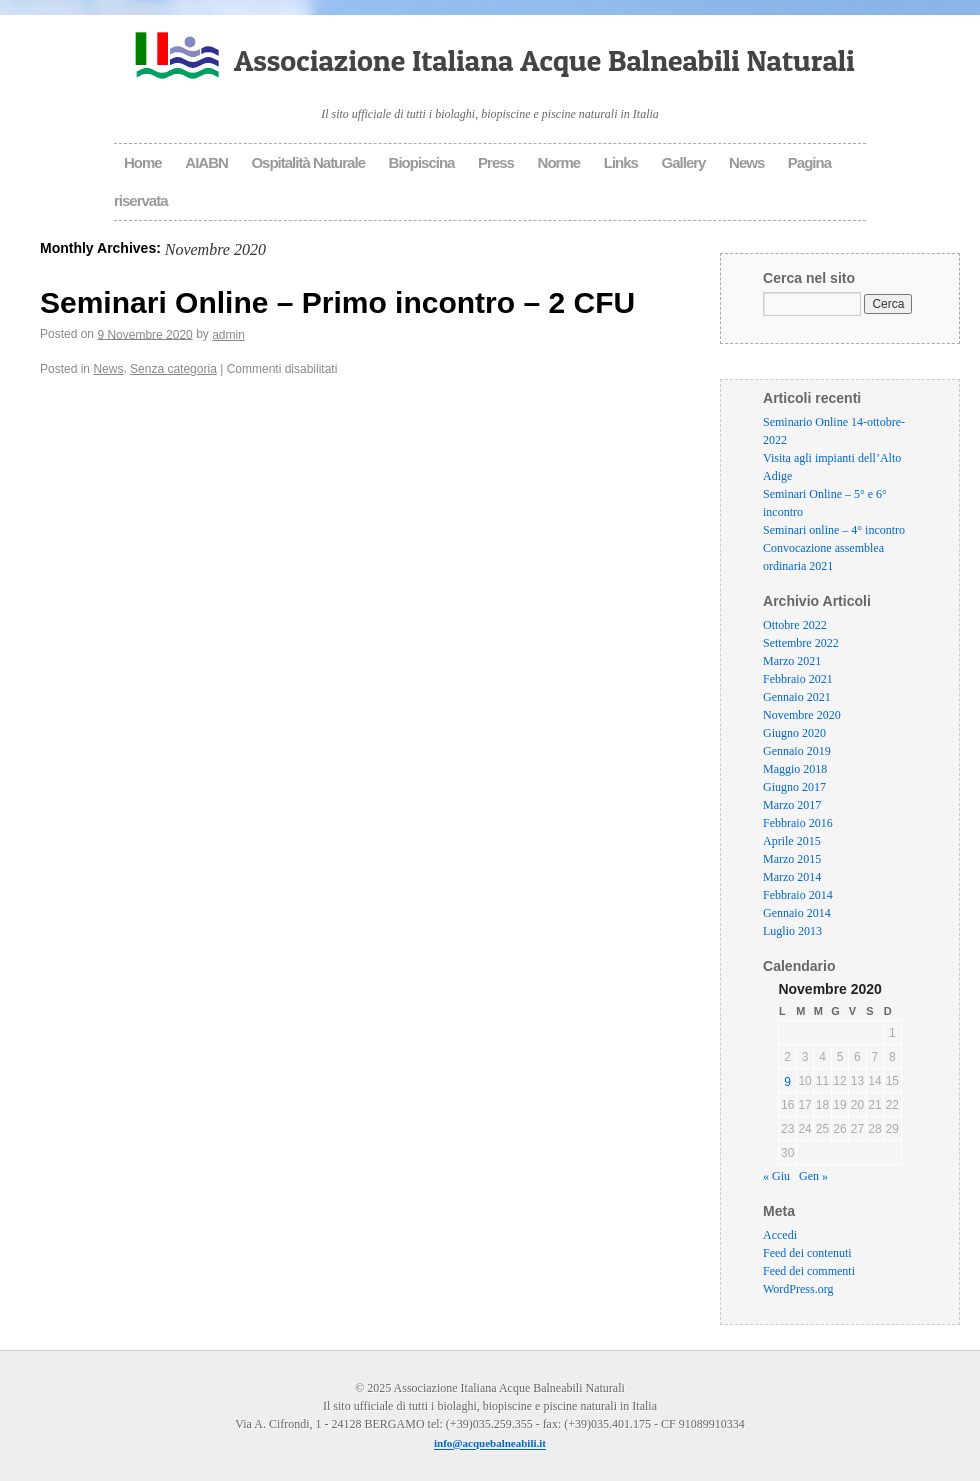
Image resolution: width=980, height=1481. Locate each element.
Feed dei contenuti (807, 1254)
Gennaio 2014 (797, 913)
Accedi (780, 1236)
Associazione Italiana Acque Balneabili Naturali (544, 60)
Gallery (684, 162)
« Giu (776, 1177)
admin (228, 335)
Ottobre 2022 (795, 625)
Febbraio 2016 (798, 823)
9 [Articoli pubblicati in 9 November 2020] (787, 1082)
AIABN (206, 162)
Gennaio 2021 (797, 697)
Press (496, 162)
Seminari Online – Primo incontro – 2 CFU (337, 301)
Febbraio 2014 (798, 895)
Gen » (813, 1177)
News (746, 162)
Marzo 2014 (792, 877)
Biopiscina (422, 162)
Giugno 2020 (794, 733)
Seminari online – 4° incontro (834, 530)
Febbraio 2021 (798, 679)
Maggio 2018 (795, 769)
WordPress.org (798, 1290)
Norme (559, 162)
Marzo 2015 (792, 859)
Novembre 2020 (802, 715)
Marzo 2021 (792, 661)
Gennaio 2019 (797, 751)
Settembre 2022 (801, 643)
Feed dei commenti (809, 1272)
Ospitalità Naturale (308, 162)
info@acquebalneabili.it (490, 1444)
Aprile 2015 (792, 841)
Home (143, 162)
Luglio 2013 (792, 931)
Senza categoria (173, 369)
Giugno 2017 (794, 787)
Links (621, 162)
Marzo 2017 (792, 805)
